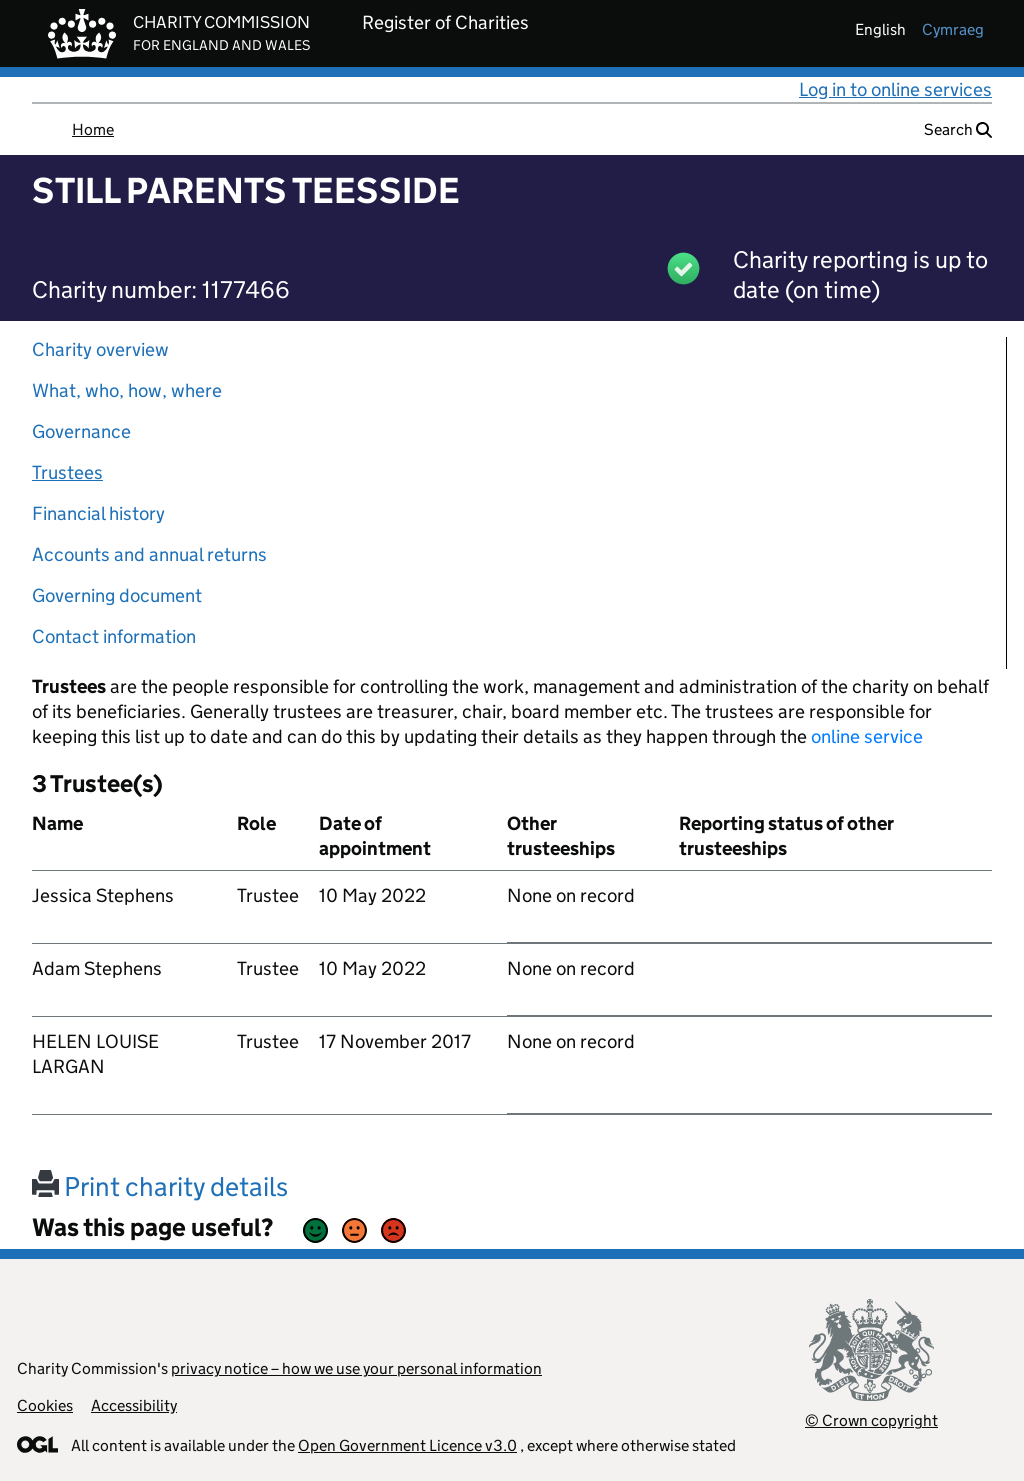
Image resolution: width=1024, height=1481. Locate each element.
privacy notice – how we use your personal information (356, 1368)
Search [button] (958, 129)
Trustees (67, 472)
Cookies (45, 1405)
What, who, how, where (127, 390)
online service (867, 736)
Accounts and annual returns (149, 554)
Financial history (98, 513)
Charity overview (100, 349)
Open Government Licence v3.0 (407, 1445)
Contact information (114, 636)
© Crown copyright (871, 1420)
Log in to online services (895, 89)
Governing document (117, 595)
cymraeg (953, 29)
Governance (81, 431)
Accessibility (134, 1405)
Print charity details (160, 1186)
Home (93, 129)
